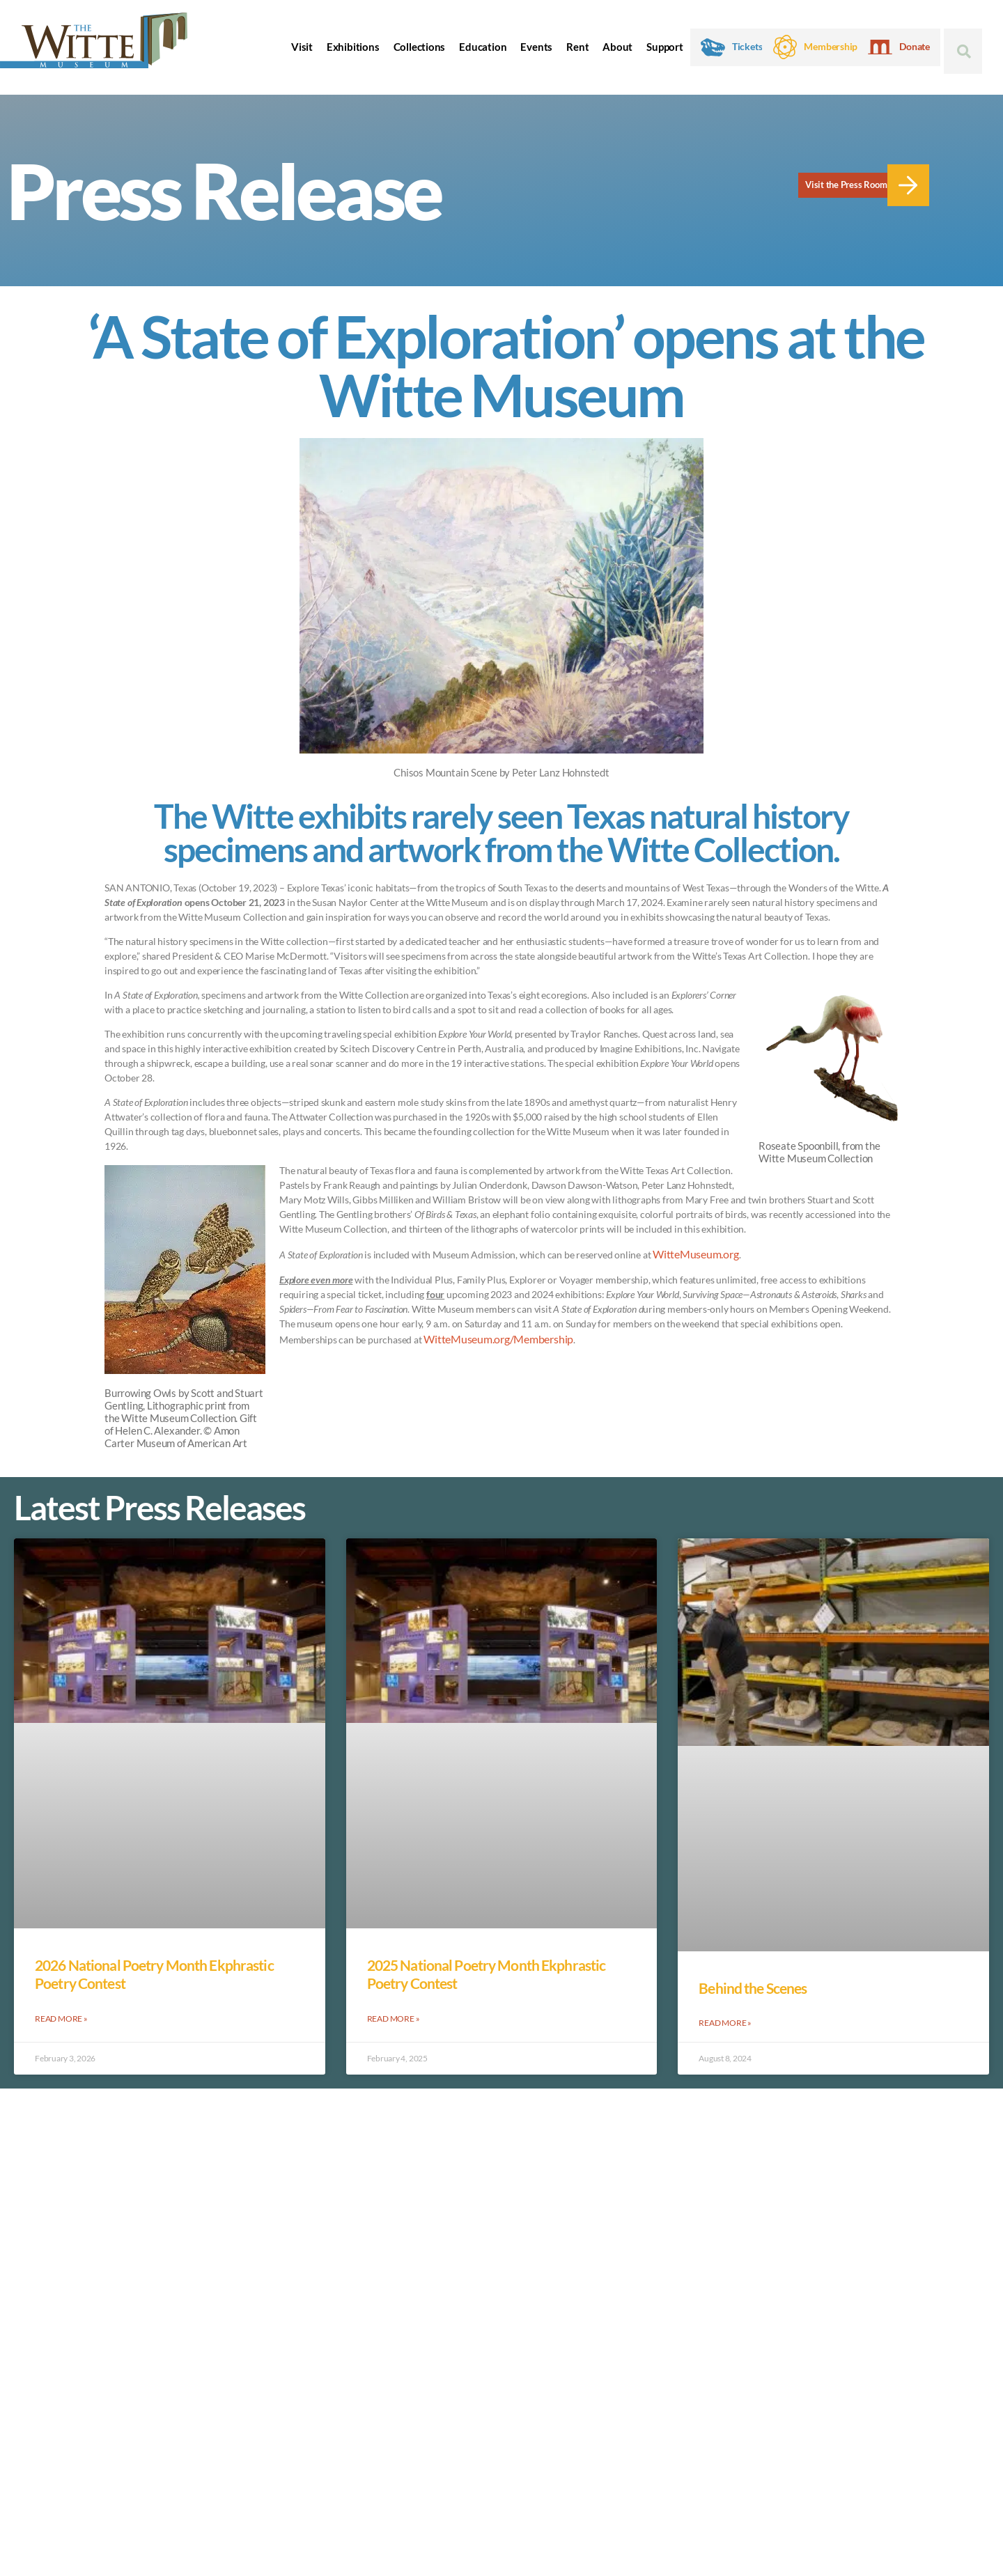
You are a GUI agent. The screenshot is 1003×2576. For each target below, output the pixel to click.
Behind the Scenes (753, 1988)
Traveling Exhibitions (670, 2413)
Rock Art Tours (658, 2370)
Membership (830, 46)
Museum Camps (656, 2356)
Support (664, 46)
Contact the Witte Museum (867, 2412)
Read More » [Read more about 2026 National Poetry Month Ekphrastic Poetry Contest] (61, 2017)
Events (536, 46)
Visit (302, 46)
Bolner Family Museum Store (684, 2327)
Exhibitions (353, 46)
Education (482, 46)
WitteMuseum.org (691, 1253)
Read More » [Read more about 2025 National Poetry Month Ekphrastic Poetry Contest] (393, 2017)
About (617, 46)
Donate (914, 46)
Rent (577, 46)
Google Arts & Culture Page (683, 2398)
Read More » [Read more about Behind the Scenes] (725, 2021)
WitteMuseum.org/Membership (490, 1336)
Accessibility (50, 2463)
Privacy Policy (124, 2463)
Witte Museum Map (665, 2341)
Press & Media (653, 2384)
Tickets (747, 46)
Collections (420, 46)
